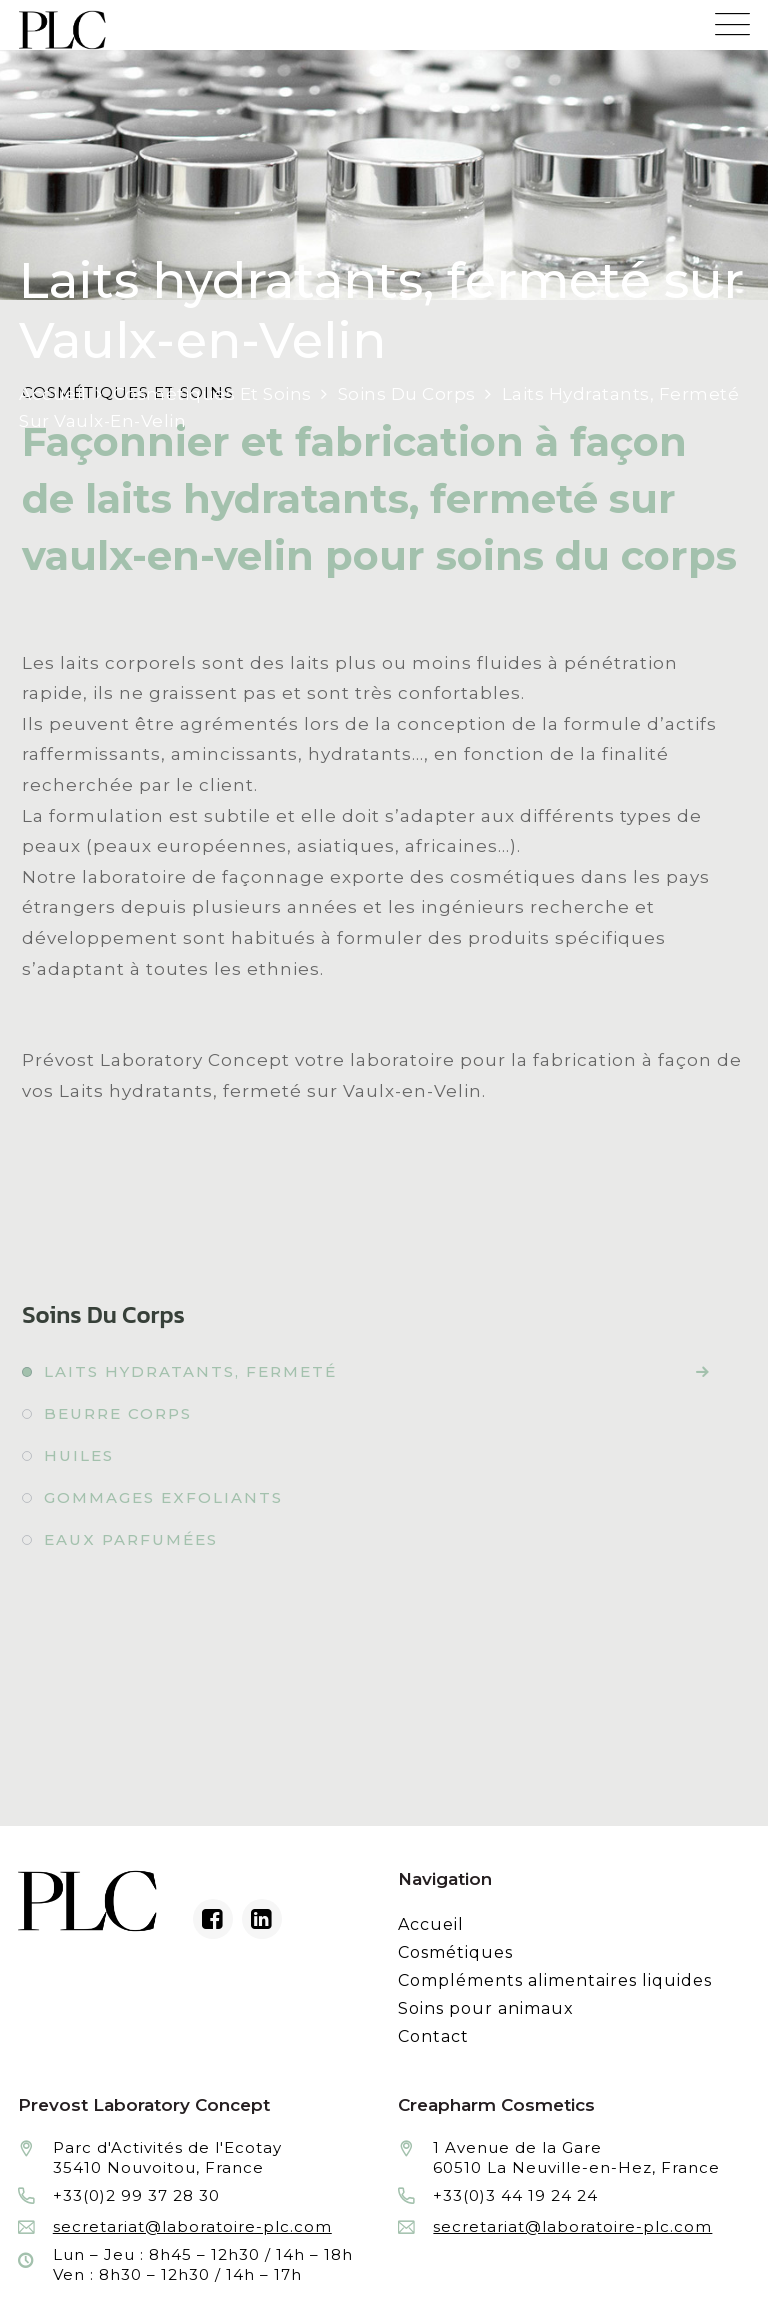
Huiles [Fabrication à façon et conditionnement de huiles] (79, 1455)
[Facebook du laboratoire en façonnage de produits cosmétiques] (213, 1919)
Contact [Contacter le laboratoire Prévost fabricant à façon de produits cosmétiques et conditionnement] (433, 2036)
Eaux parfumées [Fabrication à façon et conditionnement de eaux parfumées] (131, 1539)
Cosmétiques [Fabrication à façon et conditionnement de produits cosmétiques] (455, 1952)
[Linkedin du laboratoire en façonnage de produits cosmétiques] (262, 1919)
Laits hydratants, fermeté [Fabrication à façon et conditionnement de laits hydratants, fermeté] (190, 1371)
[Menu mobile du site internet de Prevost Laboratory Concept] (732, 18)
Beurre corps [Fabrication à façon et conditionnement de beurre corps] (118, 1413)
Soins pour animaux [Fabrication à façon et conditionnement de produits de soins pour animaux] (486, 2008)
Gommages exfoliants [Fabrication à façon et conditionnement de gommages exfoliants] (163, 1497)
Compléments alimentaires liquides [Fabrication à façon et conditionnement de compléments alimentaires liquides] (555, 1980)
